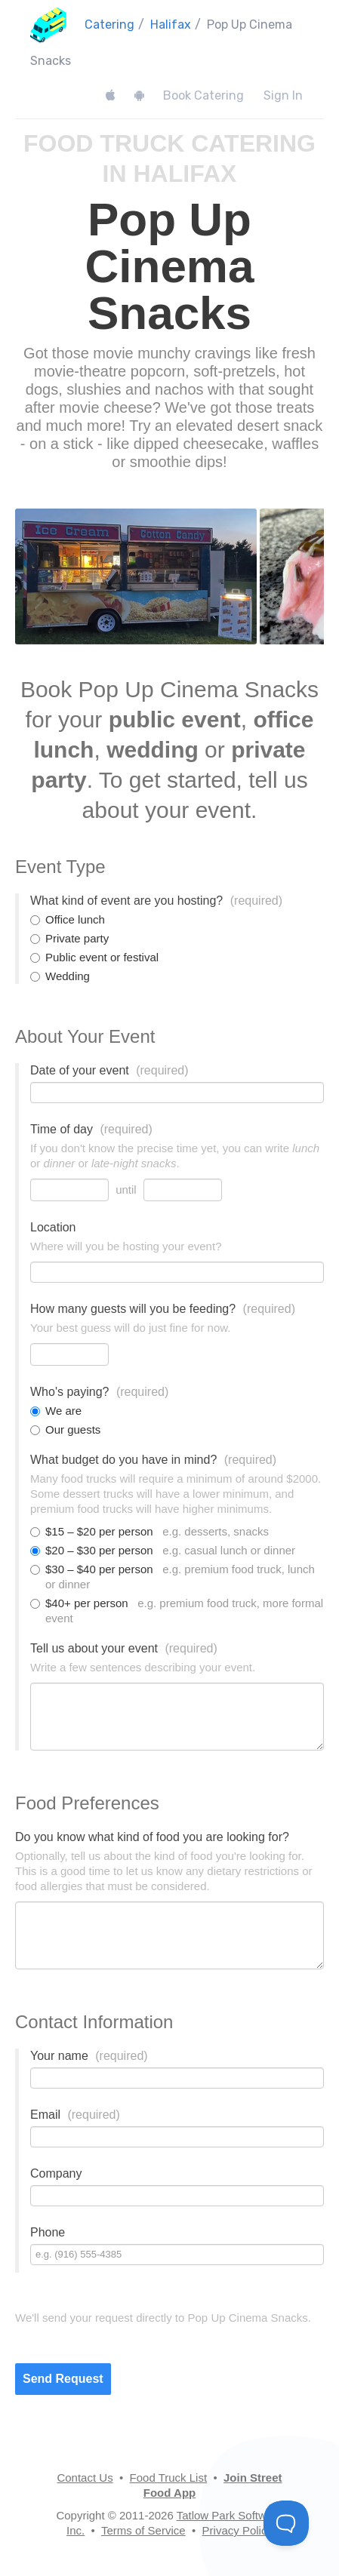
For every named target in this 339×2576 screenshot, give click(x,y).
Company (56, 2173)
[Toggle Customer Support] (286, 2523)
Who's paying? (99, 1391)
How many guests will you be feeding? (162, 1308)
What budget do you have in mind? (153, 1459)
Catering (109, 24)
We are (56, 1410)
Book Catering (203, 95)
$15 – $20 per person (149, 1531)
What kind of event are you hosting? (156, 900)
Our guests (65, 1429)
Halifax (170, 24)
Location (53, 1227)
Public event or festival (94, 957)
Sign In (283, 95)
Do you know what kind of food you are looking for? (152, 1837)
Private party (69, 938)
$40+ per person (176, 1611)
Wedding (60, 976)
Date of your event (109, 1070)
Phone (47, 2232)
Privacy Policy (237, 2530)
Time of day (91, 1129)
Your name (89, 2055)
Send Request (63, 2378)
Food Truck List (169, 2477)
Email (75, 2114)
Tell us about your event (123, 1648)
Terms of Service (143, 2530)
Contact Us (84, 2477)
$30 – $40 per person (172, 1577)
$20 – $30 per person (162, 1550)
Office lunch (67, 919)
